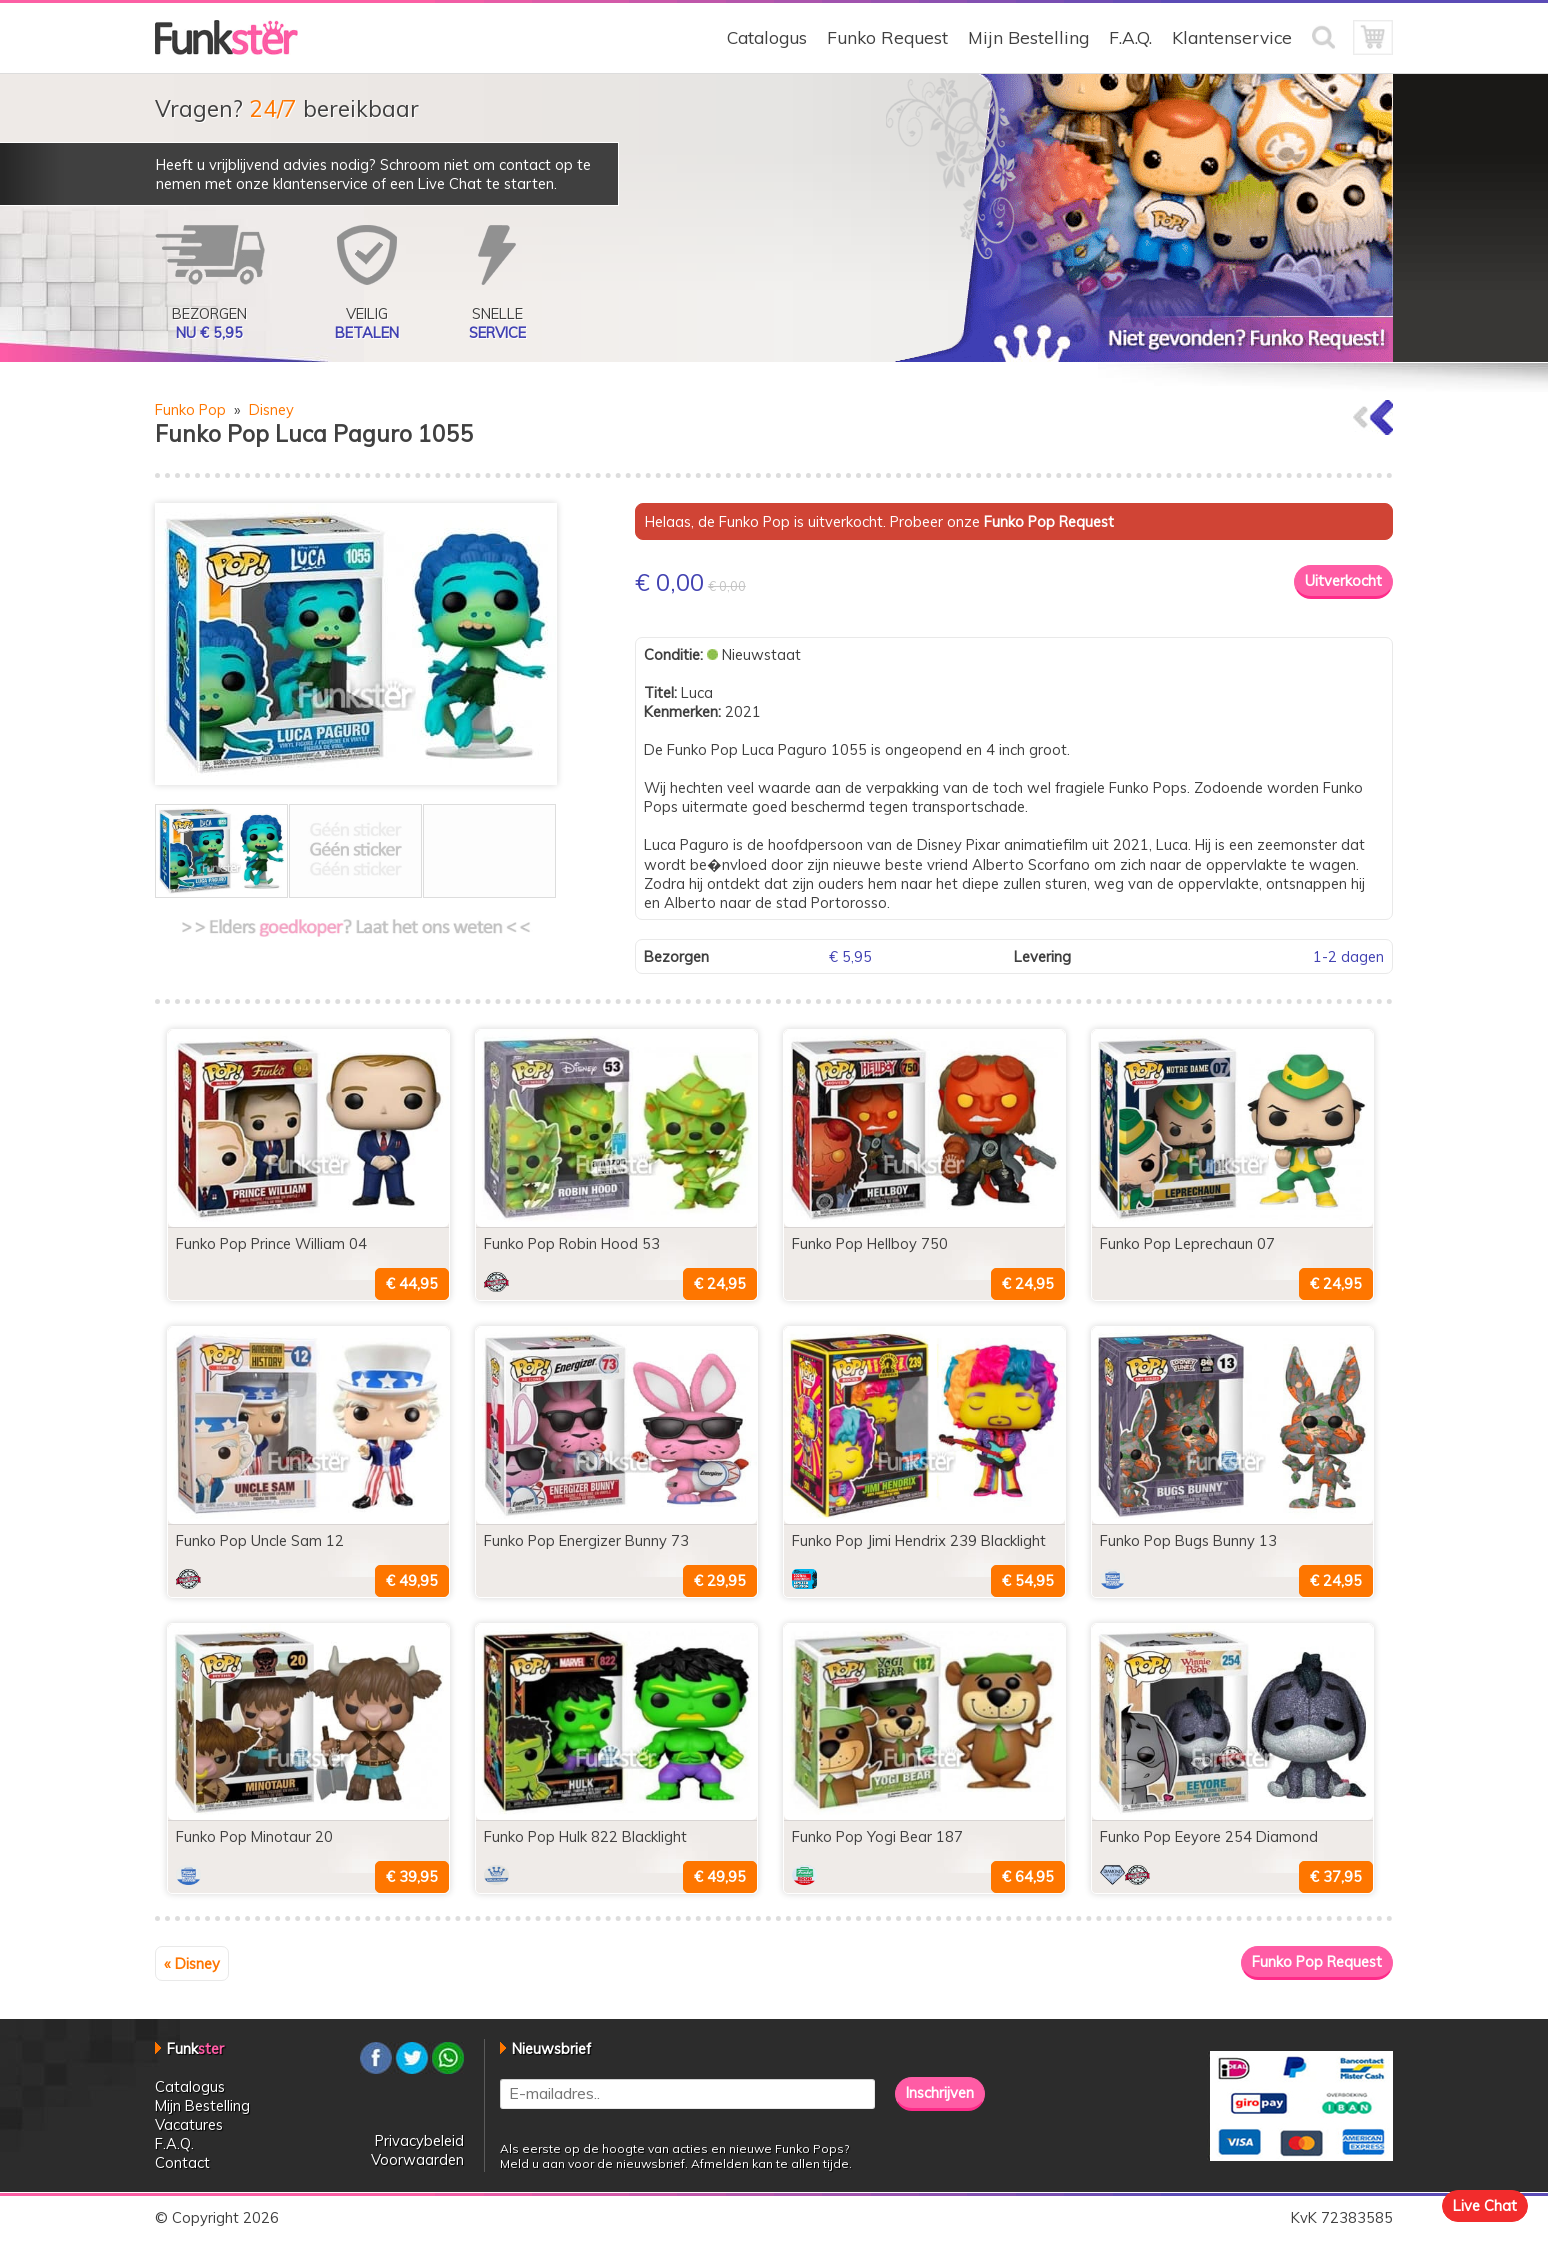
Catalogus (767, 37)
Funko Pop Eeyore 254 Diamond (1209, 1836)
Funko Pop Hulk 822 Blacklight (585, 1836)
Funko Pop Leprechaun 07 (1187, 1243)
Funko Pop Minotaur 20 (254, 1836)
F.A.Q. (1130, 37)
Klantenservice (1232, 37)
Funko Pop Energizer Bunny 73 (586, 1540)
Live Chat (1485, 2205)
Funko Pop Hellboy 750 (870, 1243)
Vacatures (189, 2124)
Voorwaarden (417, 2159)
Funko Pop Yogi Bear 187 (877, 1836)
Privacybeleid (419, 2140)
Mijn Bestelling (1028, 37)
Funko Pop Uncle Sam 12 (260, 1540)
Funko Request (887, 37)
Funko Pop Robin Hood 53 (572, 1243)
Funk (195, 2048)
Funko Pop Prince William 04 (271, 1243)
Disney (271, 409)
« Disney (192, 1963)
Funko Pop (190, 409)
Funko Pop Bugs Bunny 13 (1188, 1540)
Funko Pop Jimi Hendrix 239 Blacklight (919, 1540)
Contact (182, 2162)
